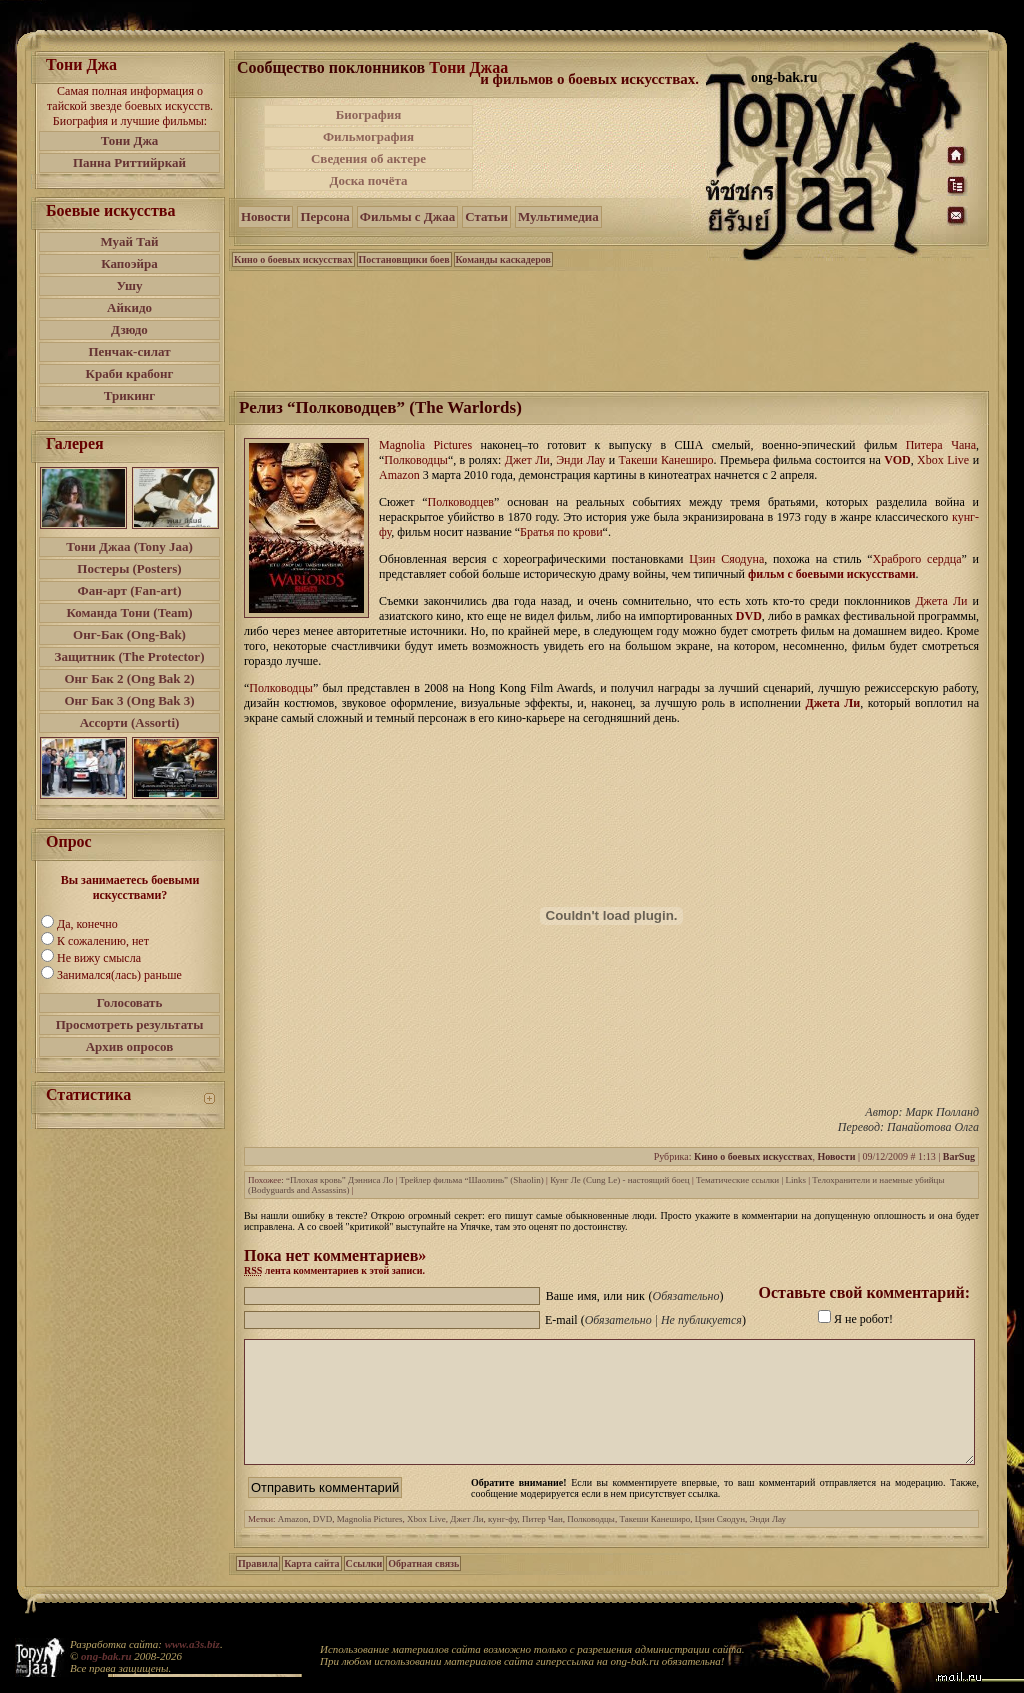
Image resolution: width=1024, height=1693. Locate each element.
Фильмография (368, 136)
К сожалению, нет (103, 941)
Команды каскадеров (503, 259)
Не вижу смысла (99, 958)
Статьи (486, 216)
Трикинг (129, 395)
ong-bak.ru (106, 1656)
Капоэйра (129, 263)
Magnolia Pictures (370, 1543)
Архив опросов (130, 1046)
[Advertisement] (591, 148)
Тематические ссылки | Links (751, 1180)
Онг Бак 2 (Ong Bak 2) (129, 678)
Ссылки (364, 1587)
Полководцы (591, 1543)
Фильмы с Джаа (407, 216)
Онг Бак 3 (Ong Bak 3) (129, 700)
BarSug (959, 1156)
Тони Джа (130, 140)
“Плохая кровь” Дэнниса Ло (339, 1180)
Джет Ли (466, 1543)
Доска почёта (368, 180)
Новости (265, 216)
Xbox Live (426, 1543)
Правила (258, 1587)
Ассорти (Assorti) (130, 722)
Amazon (293, 1543)
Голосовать (130, 1002)
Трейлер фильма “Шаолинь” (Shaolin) (472, 1180)
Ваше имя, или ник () (635, 1296)
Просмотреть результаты (130, 1024)
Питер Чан (542, 1543)
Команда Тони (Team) (129, 612)
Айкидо (129, 307)
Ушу (130, 285)
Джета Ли (833, 703)
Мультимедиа (558, 216)
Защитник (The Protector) (130, 656)
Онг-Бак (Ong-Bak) (129, 634)
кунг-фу (502, 1543)
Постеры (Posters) (129, 568)
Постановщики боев (404, 259)
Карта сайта (311, 1587)
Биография (369, 114)
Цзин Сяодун (720, 1543)
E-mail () (645, 1320)
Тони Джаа (468, 67)
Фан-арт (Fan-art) (130, 590)
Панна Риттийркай (129, 162)
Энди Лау (767, 1543)
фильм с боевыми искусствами (832, 574)
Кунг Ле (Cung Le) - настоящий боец (620, 1180)
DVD (749, 616)
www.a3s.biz (192, 1644)
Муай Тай (129, 241)
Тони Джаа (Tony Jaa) (129, 546)
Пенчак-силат (129, 351)
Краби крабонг (130, 373)
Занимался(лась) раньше (119, 975)
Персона (324, 216)
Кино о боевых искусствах (293, 259)
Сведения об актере (368, 158)
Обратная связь (423, 1587)
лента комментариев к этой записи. (334, 1270)
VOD (897, 460)
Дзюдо (129, 329)
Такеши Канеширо (654, 1543)
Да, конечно (87, 924)
